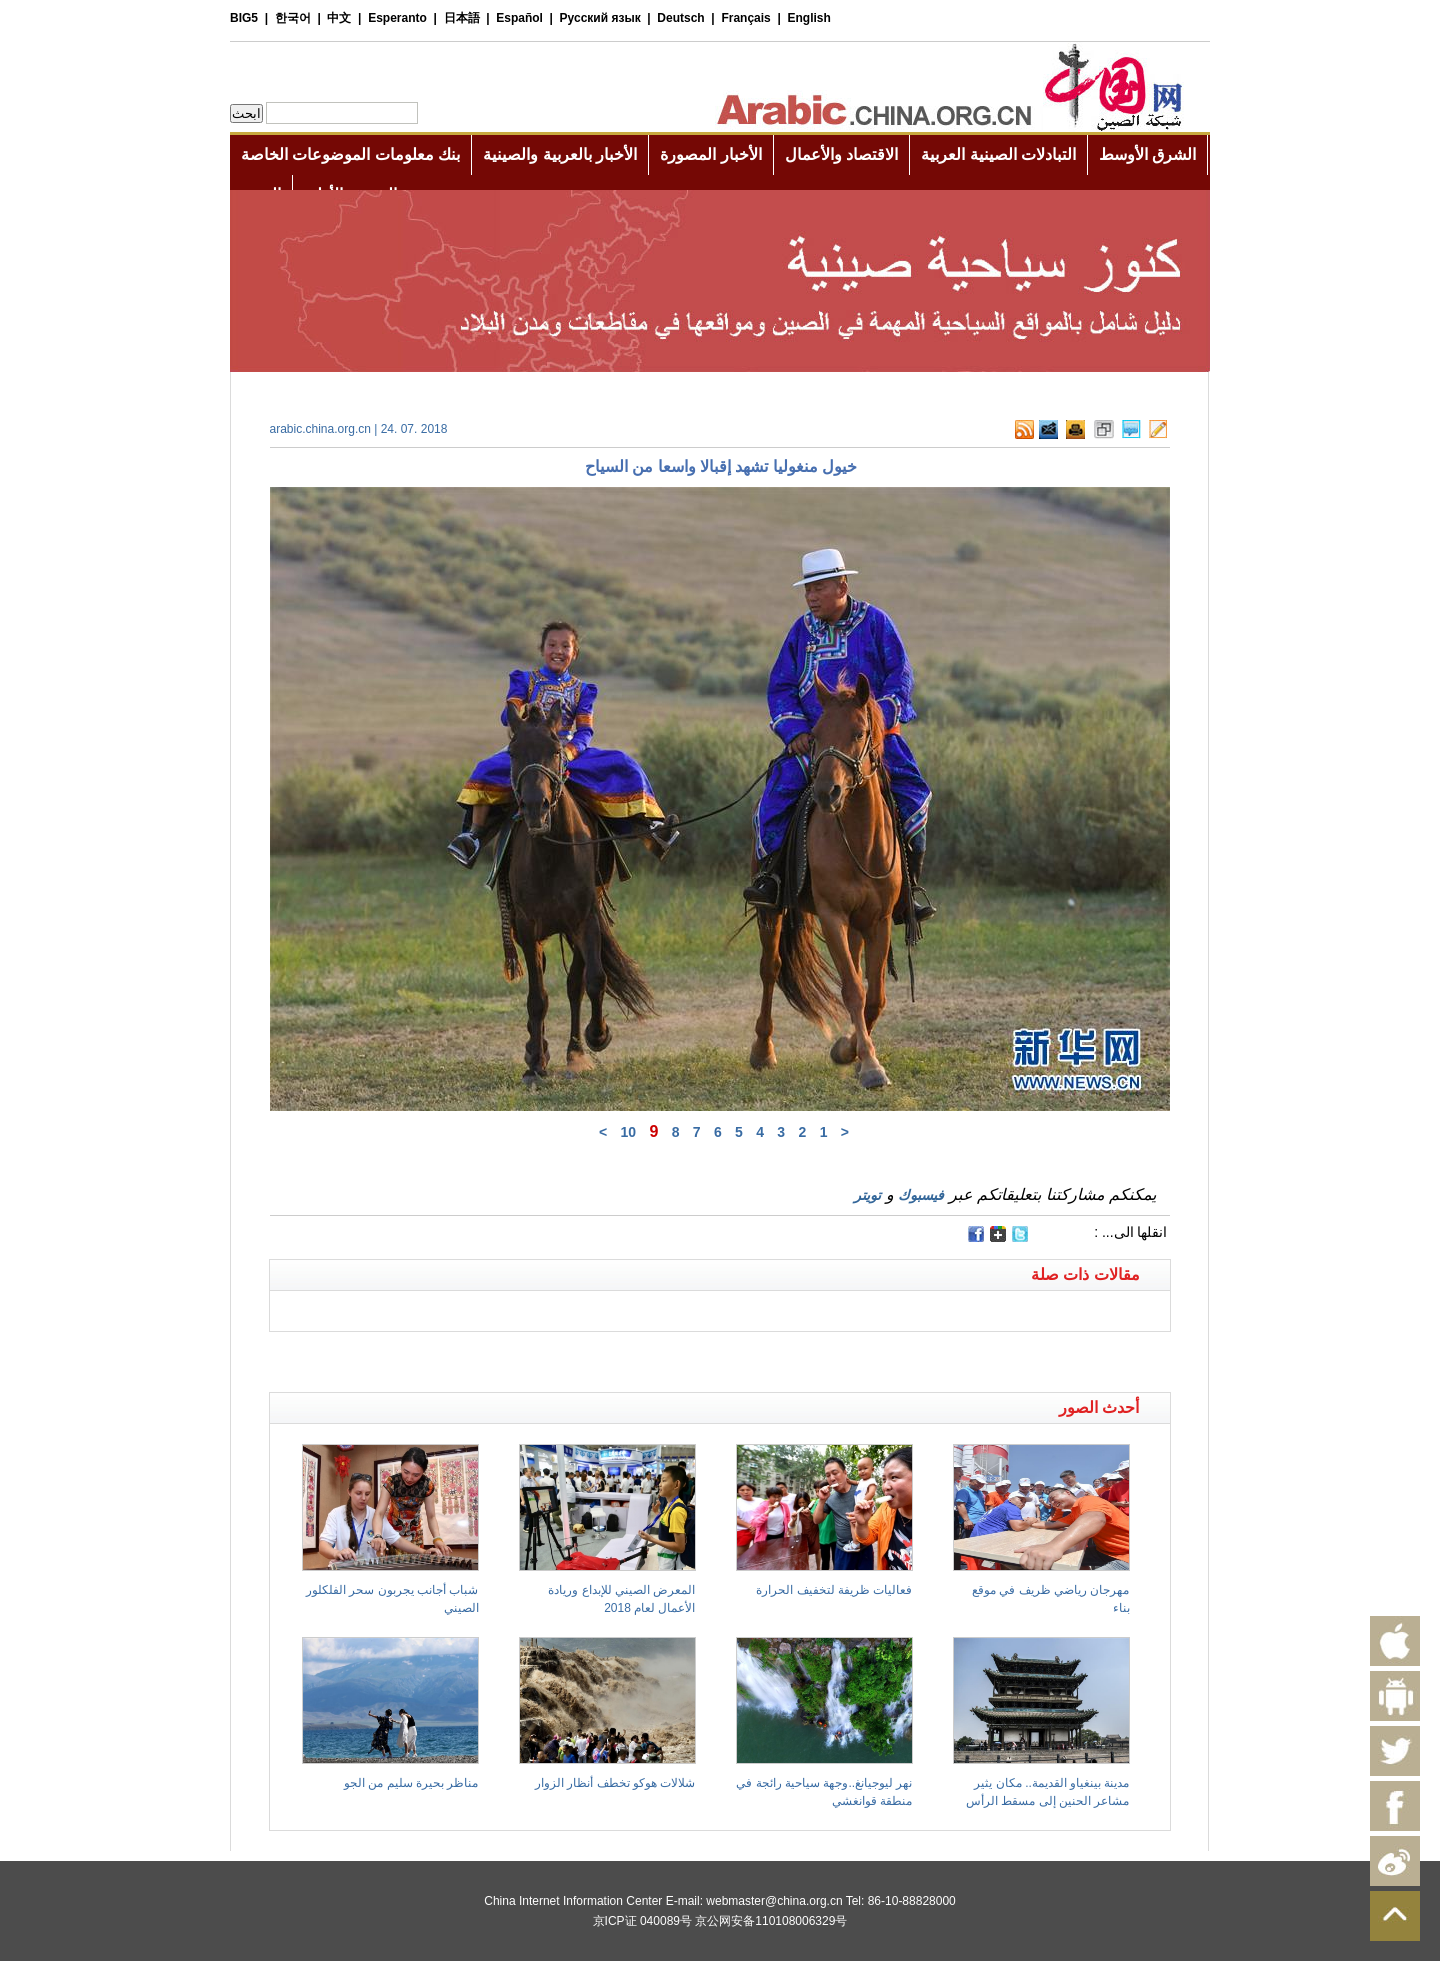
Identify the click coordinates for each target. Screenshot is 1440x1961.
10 (628, 1132)
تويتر (867, 1195)
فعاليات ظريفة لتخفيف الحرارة (834, 1590)
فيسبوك (921, 1195)
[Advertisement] (495, 1357)
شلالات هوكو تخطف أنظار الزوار (615, 1783)
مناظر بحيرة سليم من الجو (411, 1783)
